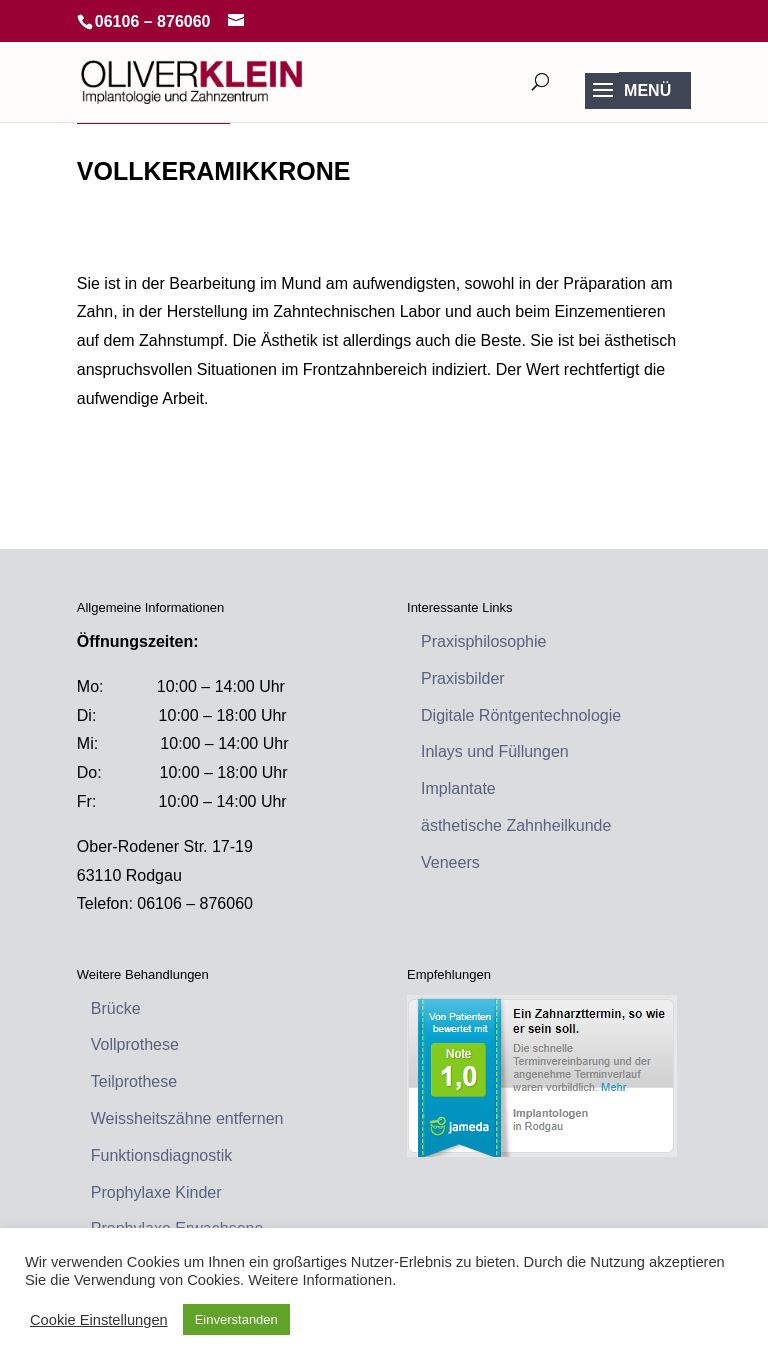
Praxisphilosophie (483, 641)
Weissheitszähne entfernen (187, 1118)
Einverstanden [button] (236, 1319)
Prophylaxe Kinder (156, 1192)
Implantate (458, 788)
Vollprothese (135, 1044)
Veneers (450, 862)
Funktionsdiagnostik (161, 1155)
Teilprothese (134, 1081)
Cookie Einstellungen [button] (99, 1320)
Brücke (116, 1008)
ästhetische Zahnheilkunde (516, 825)
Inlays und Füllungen (495, 751)
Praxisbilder (463, 678)
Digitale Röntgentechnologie (521, 715)
